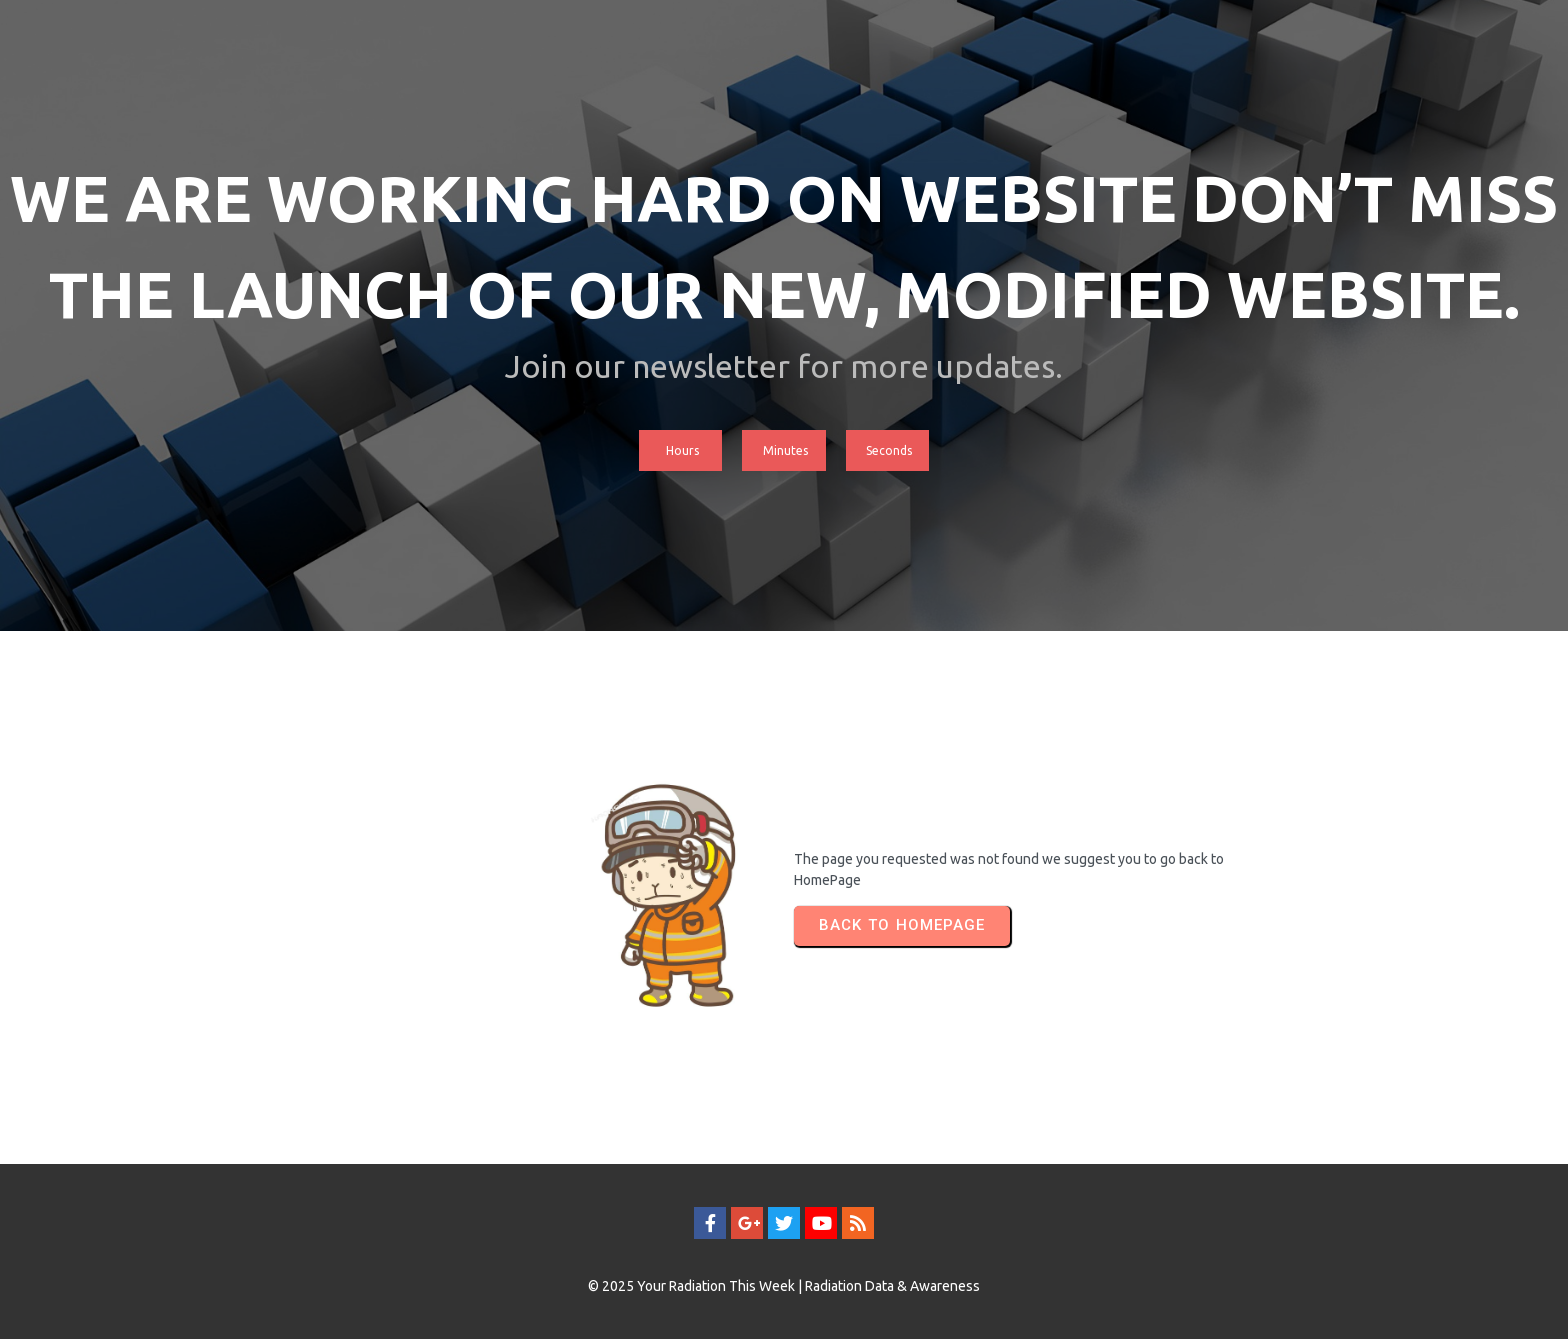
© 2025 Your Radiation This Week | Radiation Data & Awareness (784, 1286)
